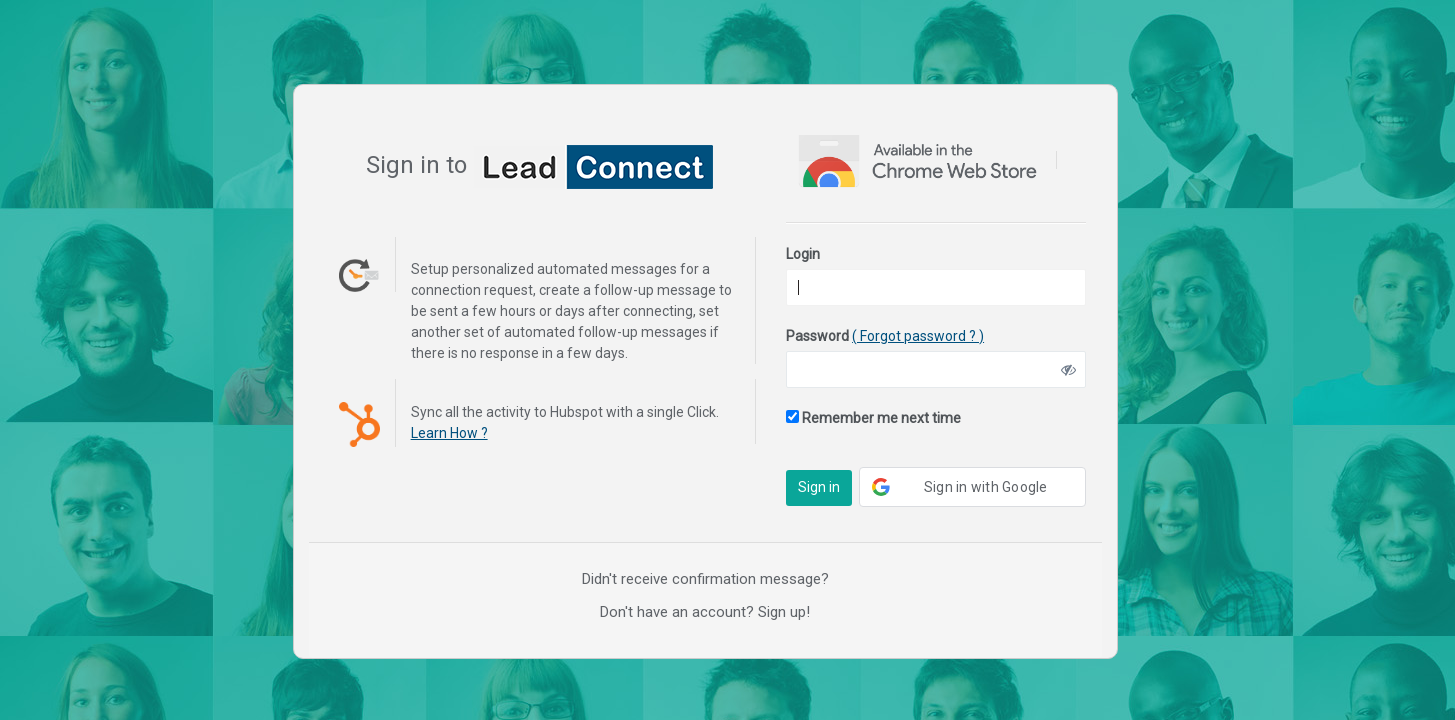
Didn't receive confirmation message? (705, 579)
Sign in (819, 487)
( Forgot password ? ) (918, 336)
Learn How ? (449, 433)
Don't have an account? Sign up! (705, 612)
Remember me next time (873, 418)
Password (885, 336)
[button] (972, 487)
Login (803, 254)
